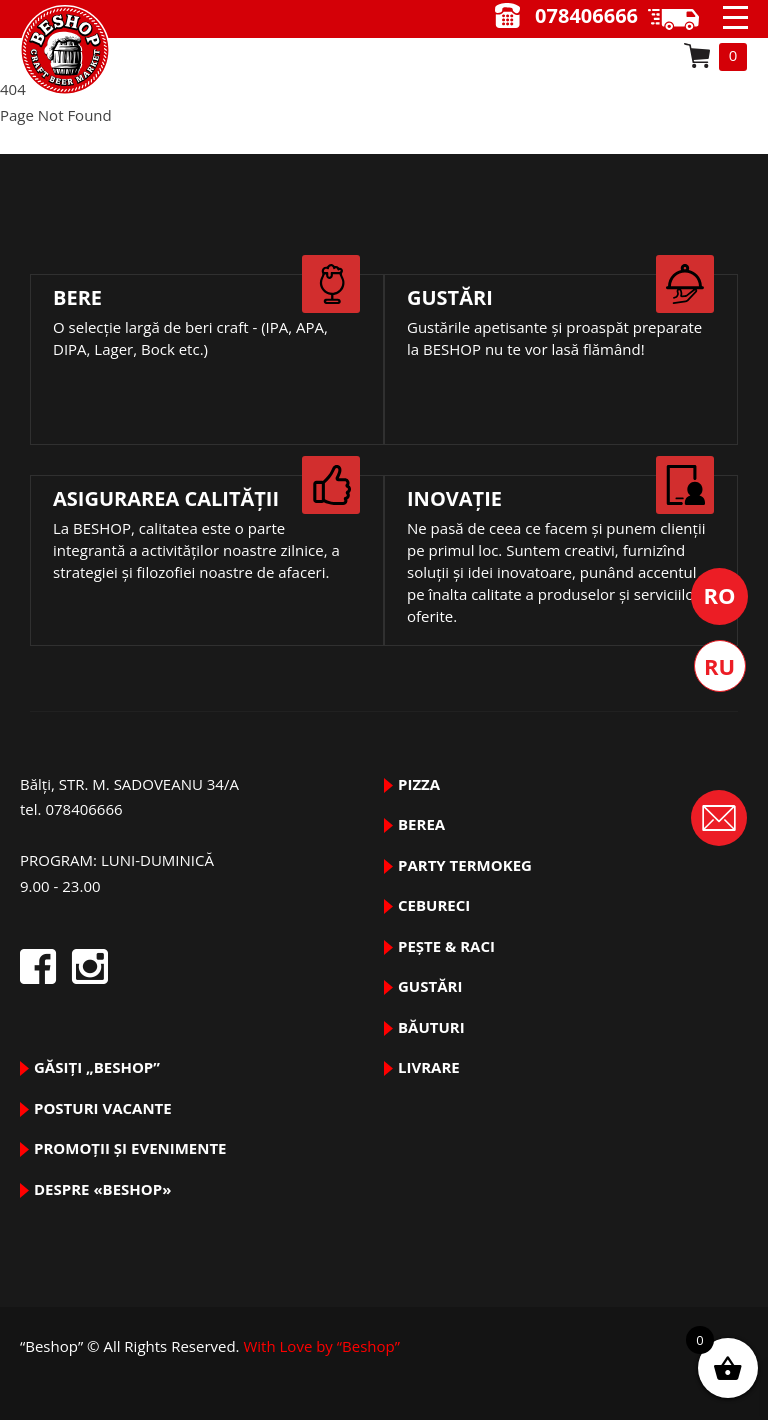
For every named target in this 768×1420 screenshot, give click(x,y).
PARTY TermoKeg (465, 865)
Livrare (429, 1067)
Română (719, 596)
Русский (720, 666)
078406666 (586, 15)
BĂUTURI (431, 1027)
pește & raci (446, 946)
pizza (419, 784)
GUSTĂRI (430, 986)
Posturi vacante (103, 1108)
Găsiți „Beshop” (97, 1067)
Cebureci (434, 905)
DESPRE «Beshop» (102, 1189)
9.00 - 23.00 (680, 19)
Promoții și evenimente (130, 1148)
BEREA (421, 824)
